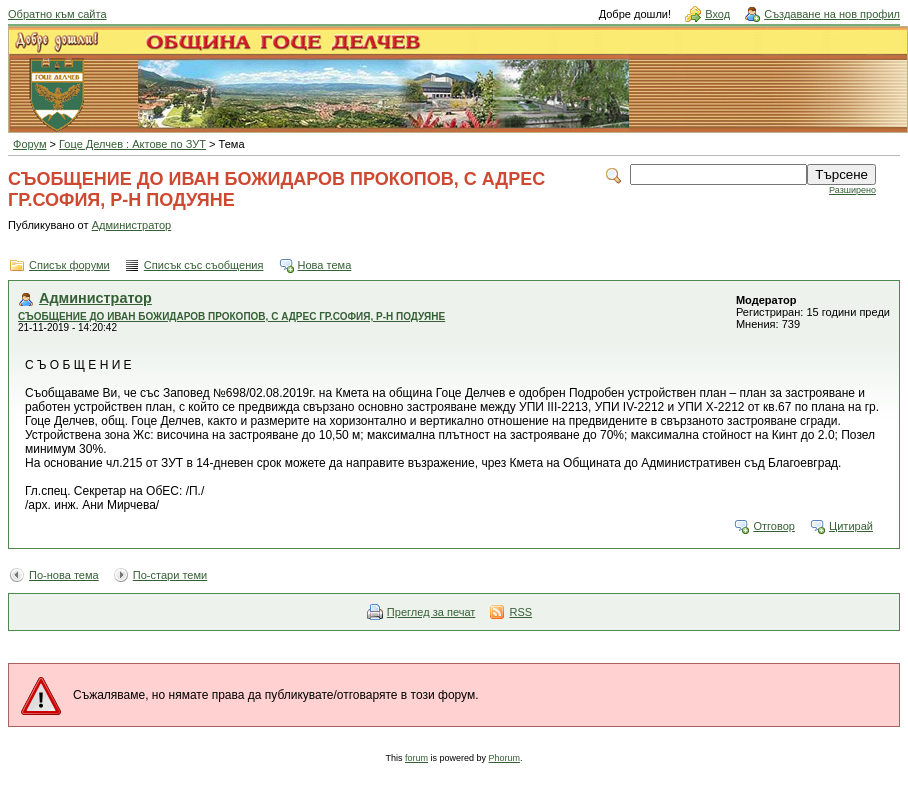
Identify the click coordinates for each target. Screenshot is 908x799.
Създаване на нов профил (832, 14)
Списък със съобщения (204, 265)
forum (416, 758)
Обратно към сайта (57, 14)
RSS (520, 612)
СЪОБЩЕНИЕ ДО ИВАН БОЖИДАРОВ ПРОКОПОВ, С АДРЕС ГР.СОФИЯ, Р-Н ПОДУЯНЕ (231, 316)
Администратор (132, 225)
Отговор (774, 526)
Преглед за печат (431, 612)
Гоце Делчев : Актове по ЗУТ (132, 144)
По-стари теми (170, 575)
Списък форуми (69, 265)
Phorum (505, 758)
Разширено (852, 190)
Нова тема (325, 265)
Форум (30, 144)
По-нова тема (64, 575)
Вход (717, 14)
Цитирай (851, 526)
